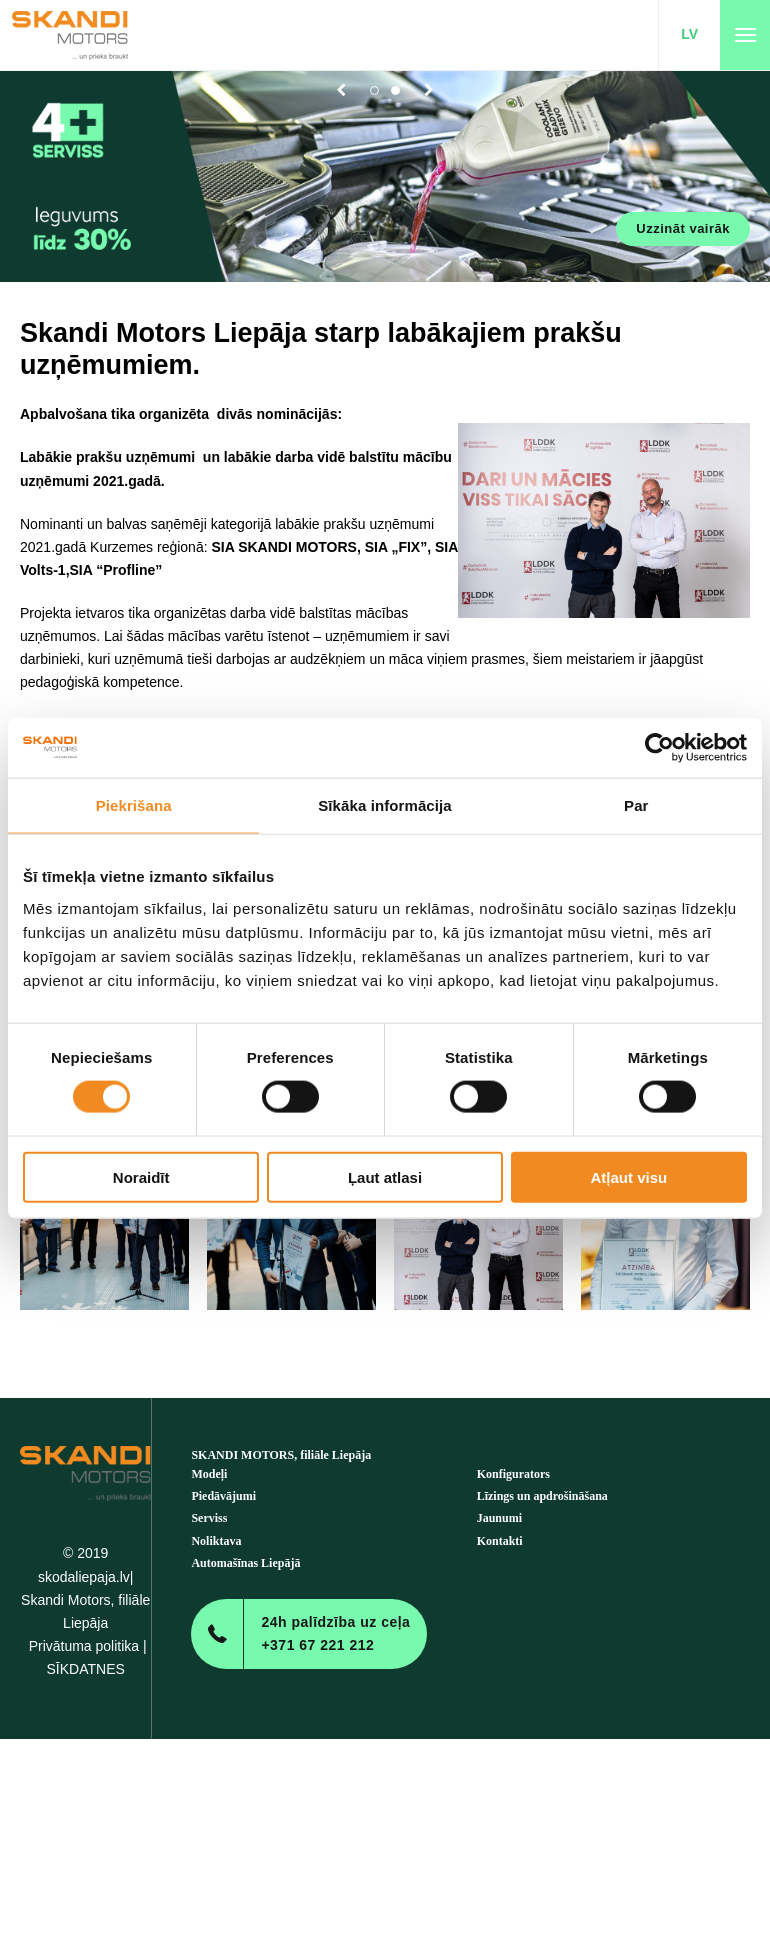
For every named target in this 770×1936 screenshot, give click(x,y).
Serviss (209, 1518)
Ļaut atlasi (385, 1176)
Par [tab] (636, 805)
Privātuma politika (84, 1646)
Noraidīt (141, 1176)
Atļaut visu (628, 1176)
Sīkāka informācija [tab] (385, 805)
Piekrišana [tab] (134, 805)
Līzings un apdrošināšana (542, 1496)
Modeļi (209, 1474)
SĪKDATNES (86, 1669)
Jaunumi (499, 1518)
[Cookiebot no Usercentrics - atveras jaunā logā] (659, 748)
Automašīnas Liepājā (245, 1563)
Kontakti (500, 1541)
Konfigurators (513, 1474)
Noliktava (216, 1541)
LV (689, 34)
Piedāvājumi (223, 1496)
